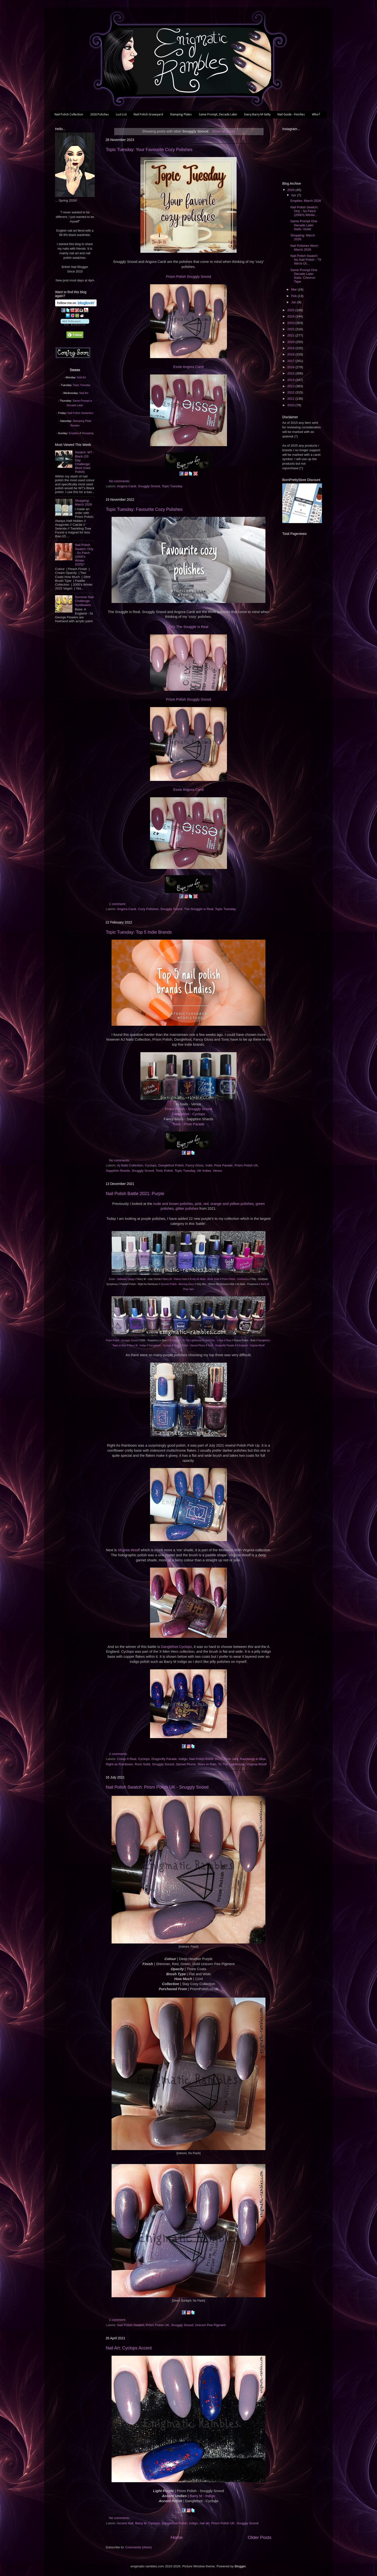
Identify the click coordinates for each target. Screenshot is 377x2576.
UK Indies (204, 1170)
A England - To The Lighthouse (185, 1340)
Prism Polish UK (246, 1165)
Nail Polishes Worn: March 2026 (304, 247)
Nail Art (81, 377)
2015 (291, 373)
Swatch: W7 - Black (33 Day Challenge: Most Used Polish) (84, 462)
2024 (291, 316)
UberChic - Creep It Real (218, 1340)
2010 (291, 405)
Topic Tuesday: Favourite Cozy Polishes (144, 509)
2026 (291, 190)
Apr (294, 195)
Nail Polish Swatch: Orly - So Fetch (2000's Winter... (304, 211)
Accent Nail (125, 2523)
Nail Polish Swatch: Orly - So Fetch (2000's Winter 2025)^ (84, 554)
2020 (291, 342)
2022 (291, 329)
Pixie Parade (223, 1165)
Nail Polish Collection (69, 114)
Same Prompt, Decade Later (218, 114)
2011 (291, 398)
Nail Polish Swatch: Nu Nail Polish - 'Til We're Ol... (305, 259)
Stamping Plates (181, 114)
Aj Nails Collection (130, 1165)
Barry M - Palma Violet (175, 1279)
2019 (291, 348)
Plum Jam (231, 1759)
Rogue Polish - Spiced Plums (189, 1345)
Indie (208, 1165)
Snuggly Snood (149, 486)
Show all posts (223, 131)
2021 (291, 335)
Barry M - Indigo (137, 1345)
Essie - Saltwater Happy (122, 1279)
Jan (294, 302)
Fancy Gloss (195, 1165)
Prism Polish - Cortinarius (235, 1279)
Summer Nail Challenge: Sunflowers (84, 601)
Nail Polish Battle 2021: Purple (135, 1193)
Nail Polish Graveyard (148, 114)
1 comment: (118, 904)
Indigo (182, 1759)
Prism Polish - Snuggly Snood (188, 1109)
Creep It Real (126, 1759)
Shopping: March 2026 (83, 502)
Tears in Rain (206, 1764)
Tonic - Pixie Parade (188, 1124)
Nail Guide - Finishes (291, 114)
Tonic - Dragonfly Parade (221, 1345)
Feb (294, 296)
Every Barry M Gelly (257, 114)
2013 (291, 386)
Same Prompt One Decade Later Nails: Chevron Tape (303, 276)
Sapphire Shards (118, 1170)
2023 (291, 323)
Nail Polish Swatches (80, 412)
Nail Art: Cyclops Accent (129, 2348)
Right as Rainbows (119, 1764)
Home (176, 2537)
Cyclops (151, 1165)
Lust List (121, 114)
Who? (316, 114)
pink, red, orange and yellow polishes (224, 1204)
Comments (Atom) (139, 2547)
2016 (291, 367)
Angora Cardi (126, 486)
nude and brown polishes (173, 1204)
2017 (291, 361)
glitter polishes (187, 1208)
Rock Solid (142, 1764)
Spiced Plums (186, 1764)
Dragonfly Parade (164, 1759)
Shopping (88, 433)
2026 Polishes (99, 114)
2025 (291, 310)
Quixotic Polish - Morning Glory (177, 1284)
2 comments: (119, 1754)
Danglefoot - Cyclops (188, 1114)
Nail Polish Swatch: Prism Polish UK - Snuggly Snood (157, 1787)
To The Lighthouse (231, 1764)
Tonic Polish (164, 1170)
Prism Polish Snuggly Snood (188, 276)
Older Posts (259, 2537)
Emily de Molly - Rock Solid (204, 1279)
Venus (217, 1170)
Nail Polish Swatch (130, 2325)
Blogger (240, 2566)
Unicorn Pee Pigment (210, 2325)
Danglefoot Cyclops (176, 1647)
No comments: (120, 481)
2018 (291, 354)
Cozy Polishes (148, 909)
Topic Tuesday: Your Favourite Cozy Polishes (149, 149)
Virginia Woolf (129, 1550)
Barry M (140, 2523)
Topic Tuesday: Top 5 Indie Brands (139, 932)
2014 (291, 380)
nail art (204, 2523)
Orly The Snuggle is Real (188, 627)
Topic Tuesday (172, 486)
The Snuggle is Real (199, 909)
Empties (74, 433)
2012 (291, 392)
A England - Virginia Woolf (250, 1345)
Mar (294, 289)
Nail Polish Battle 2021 (205, 1759)
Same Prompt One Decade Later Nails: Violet (303, 225)
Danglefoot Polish (171, 1165)
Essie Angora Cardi (188, 367)
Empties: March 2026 (305, 201)
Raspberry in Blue (253, 1759)
